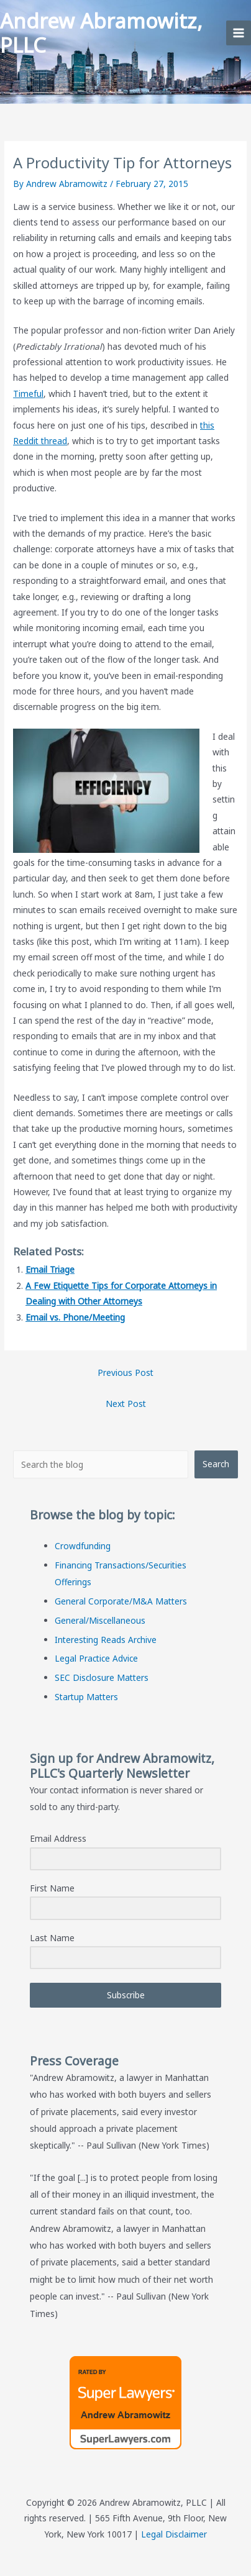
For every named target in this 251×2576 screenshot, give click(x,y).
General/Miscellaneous (100, 1620)
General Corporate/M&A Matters (121, 1601)
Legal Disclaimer (174, 2534)
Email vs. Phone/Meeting (75, 1317)
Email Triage (50, 1269)
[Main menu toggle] (239, 33)
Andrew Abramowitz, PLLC (101, 33)
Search (216, 1464)
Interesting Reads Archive (106, 1639)
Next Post (126, 1403)
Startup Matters (86, 1697)
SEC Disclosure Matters (101, 1677)
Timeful (28, 393)
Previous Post (125, 1372)
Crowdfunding (83, 1546)
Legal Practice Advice (96, 1658)
